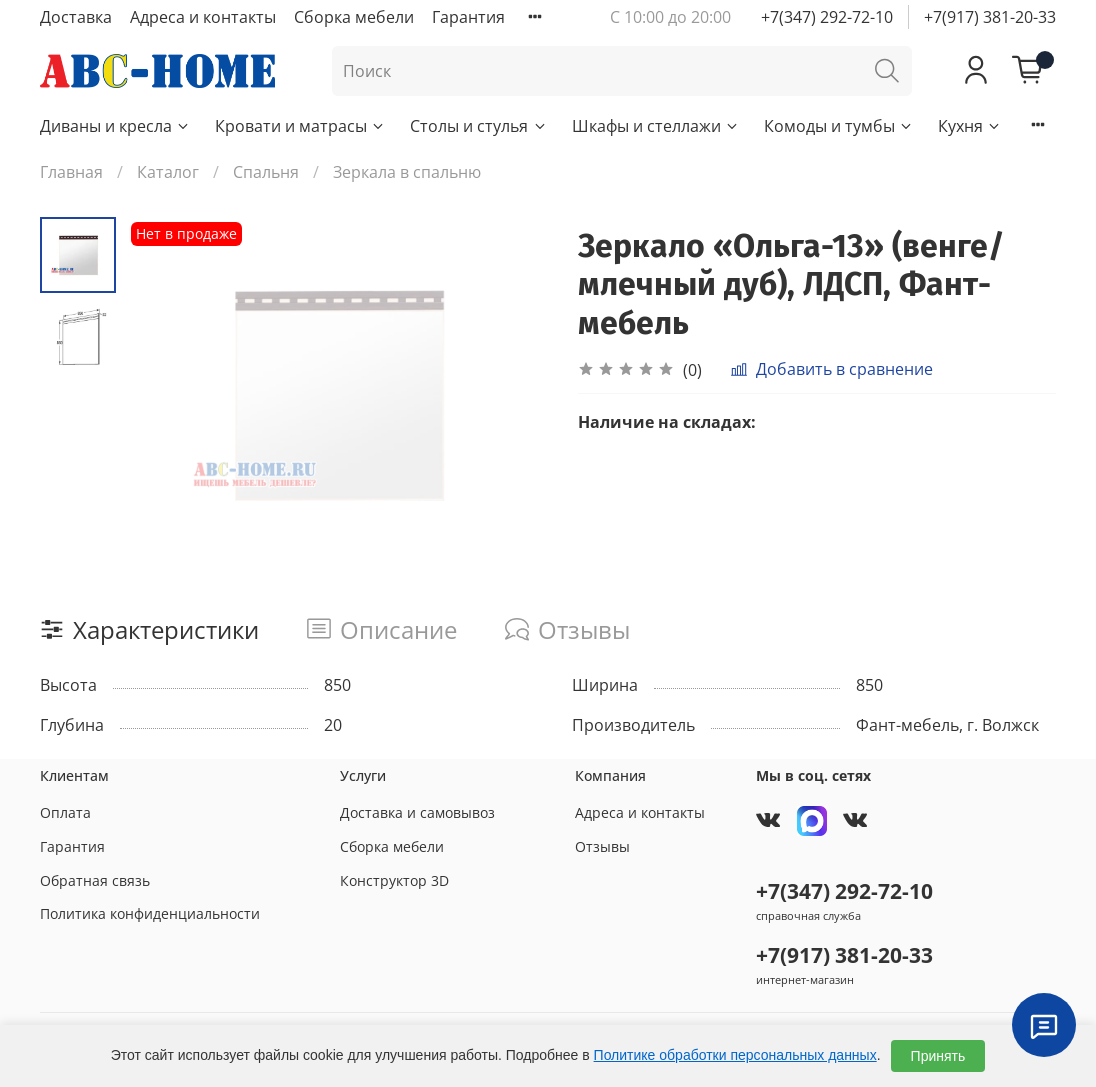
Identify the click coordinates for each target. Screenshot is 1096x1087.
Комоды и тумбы (839, 126)
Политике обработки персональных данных (735, 1055)
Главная (71, 172)
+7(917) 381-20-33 (990, 17)
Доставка (76, 17)
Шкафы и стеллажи (656, 126)
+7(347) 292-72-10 (827, 17)
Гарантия (468, 17)
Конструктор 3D (394, 880)
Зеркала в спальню (407, 172)
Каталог (168, 172)
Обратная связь (95, 880)
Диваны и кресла (115, 126)
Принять (938, 1056)
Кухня (970, 126)
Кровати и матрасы (300, 126)
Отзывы (602, 846)
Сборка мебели (354, 17)
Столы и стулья (478, 126)
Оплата (65, 812)
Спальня (266, 172)
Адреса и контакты (203, 17)
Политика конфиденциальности (150, 913)
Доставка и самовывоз (417, 812)
